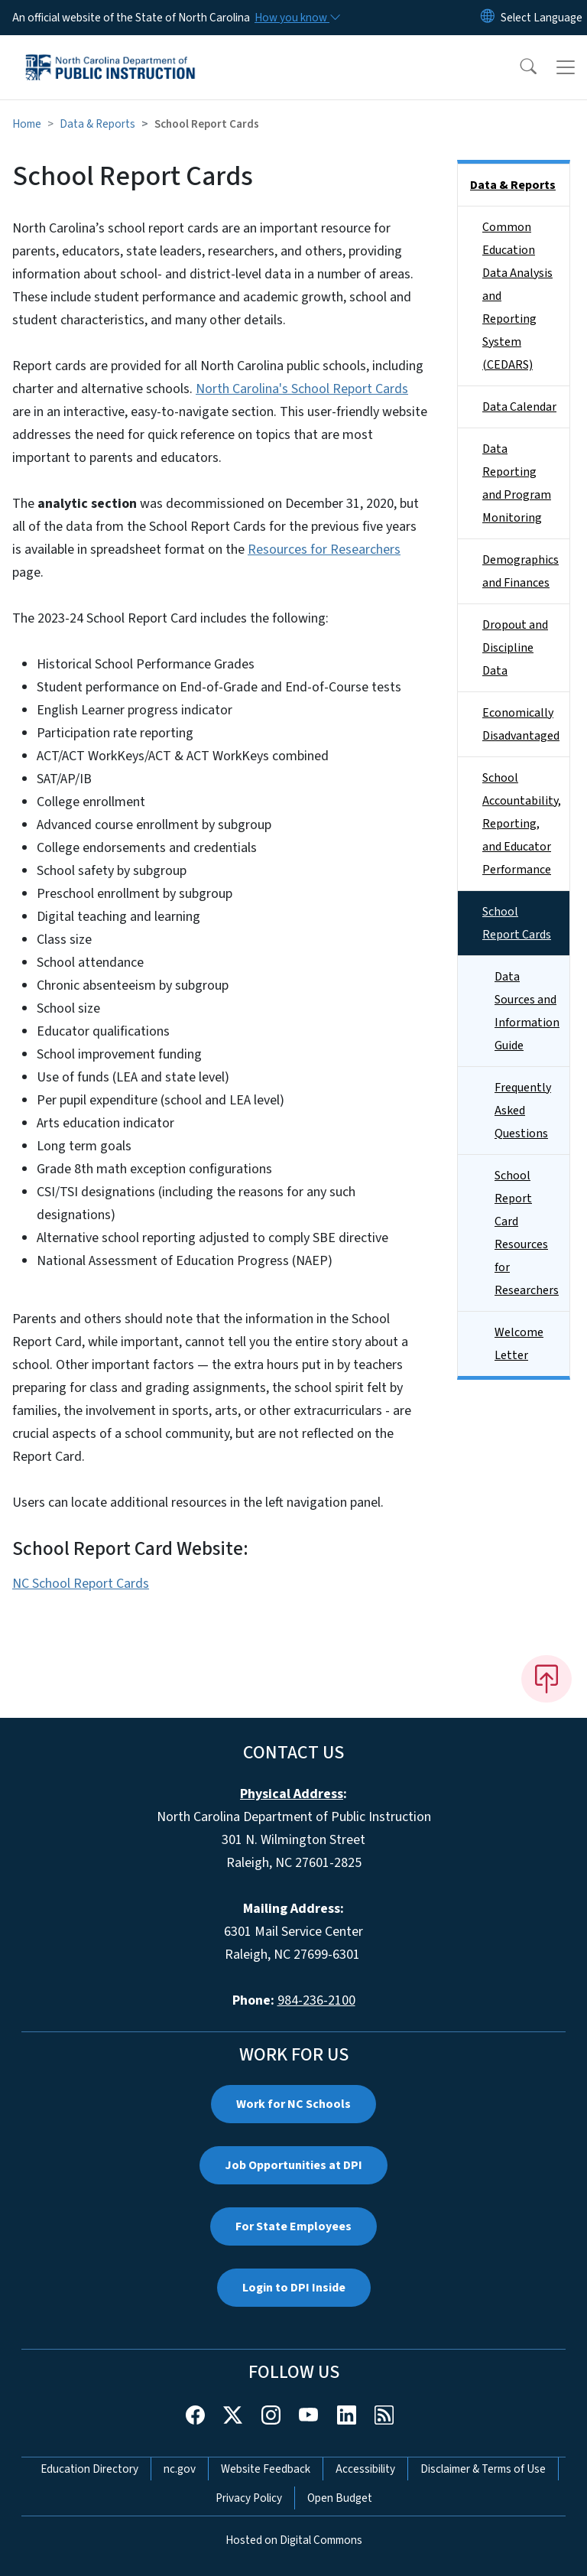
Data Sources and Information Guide (527, 1011)
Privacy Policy (249, 2498)
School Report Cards (516, 923)
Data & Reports (97, 123)
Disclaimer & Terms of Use (483, 2469)
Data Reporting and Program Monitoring (516, 483)
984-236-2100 (316, 2000)
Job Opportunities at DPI (293, 2165)
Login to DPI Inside (293, 2287)
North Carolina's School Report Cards (302, 388)
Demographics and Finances (520, 571)
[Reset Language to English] (488, 17)
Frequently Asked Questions (523, 1110)
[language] (541, 17)
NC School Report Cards (80, 1583)
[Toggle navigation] (565, 67)
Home (26, 123)
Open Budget (339, 2498)
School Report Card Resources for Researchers (527, 1233)
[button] (518, 67)
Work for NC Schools (293, 2104)
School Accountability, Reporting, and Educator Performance (521, 823)
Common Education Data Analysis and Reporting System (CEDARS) (517, 296)
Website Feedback (265, 2469)
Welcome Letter (519, 1344)
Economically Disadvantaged (520, 724)
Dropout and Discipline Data (515, 647)
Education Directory (89, 2469)
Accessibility (365, 2469)
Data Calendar (519, 406)
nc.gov (180, 2469)
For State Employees (293, 2226)
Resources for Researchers (324, 549)
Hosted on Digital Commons (293, 2540)
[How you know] (296, 17)
